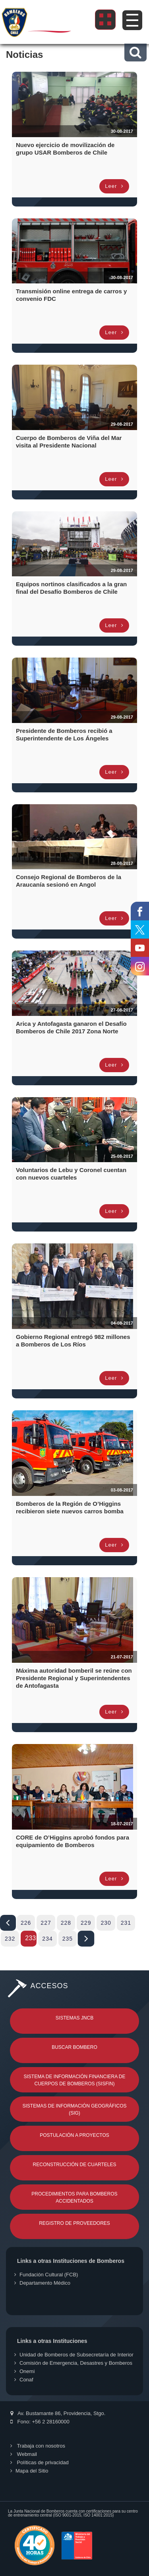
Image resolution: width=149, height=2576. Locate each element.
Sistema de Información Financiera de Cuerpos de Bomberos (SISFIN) (74, 2080)
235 (67, 1938)
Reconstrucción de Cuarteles (74, 2164)
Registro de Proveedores (74, 2223)
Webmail (23, 2454)
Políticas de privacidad (39, 2462)
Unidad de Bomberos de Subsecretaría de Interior (74, 2355)
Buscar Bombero (74, 2047)
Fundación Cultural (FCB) (46, 2275)
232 (10, 1938)
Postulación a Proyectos (74, 2135)
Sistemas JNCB (74, 2018)
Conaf (23, 2380)
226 (26, 1923)
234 (47, 1938)
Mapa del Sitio (29, 2471)
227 (46, 1923)
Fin (85, 1938)
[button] (135, 52)
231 (126, 1923)
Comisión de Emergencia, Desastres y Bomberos (73, 2363)
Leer (114, 186)
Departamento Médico (42, 2283)
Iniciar (8, 1923)
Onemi (24, 2371)
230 (106, 1923)
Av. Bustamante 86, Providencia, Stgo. (57, 2413)
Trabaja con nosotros (37, 2446)
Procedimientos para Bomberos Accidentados (74, 2197)
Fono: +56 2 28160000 (40, 2422)
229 (86, 1923)
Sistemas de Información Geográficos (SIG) (74, 2109)
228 (66, 1923)
